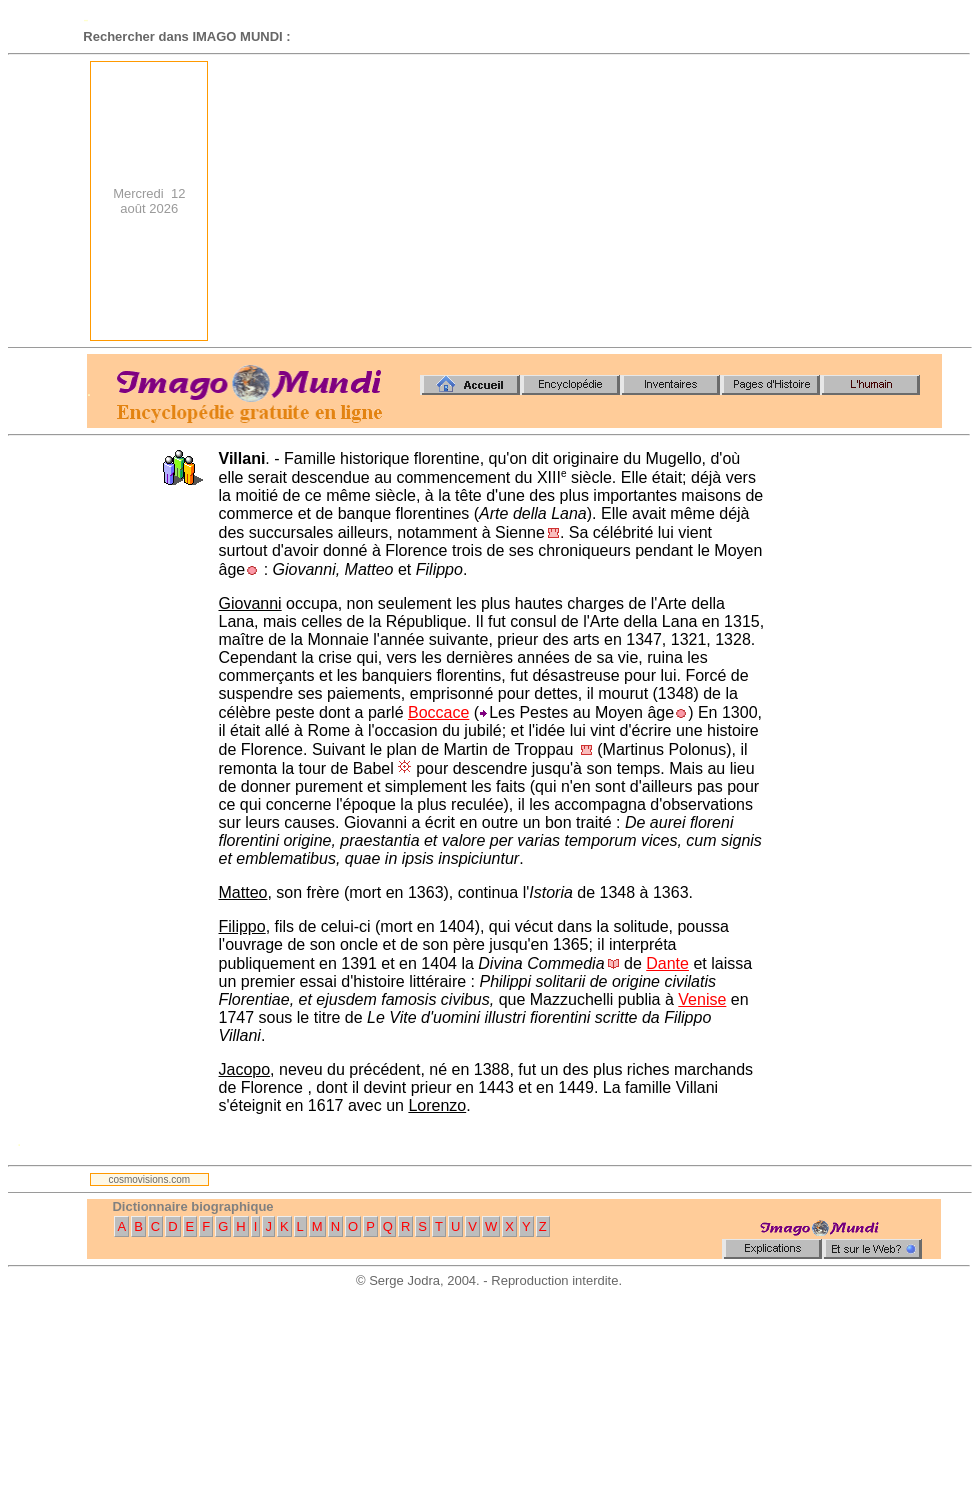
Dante (667, 963)
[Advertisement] (674, 201)
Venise (702, 999)
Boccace (438, 712)
